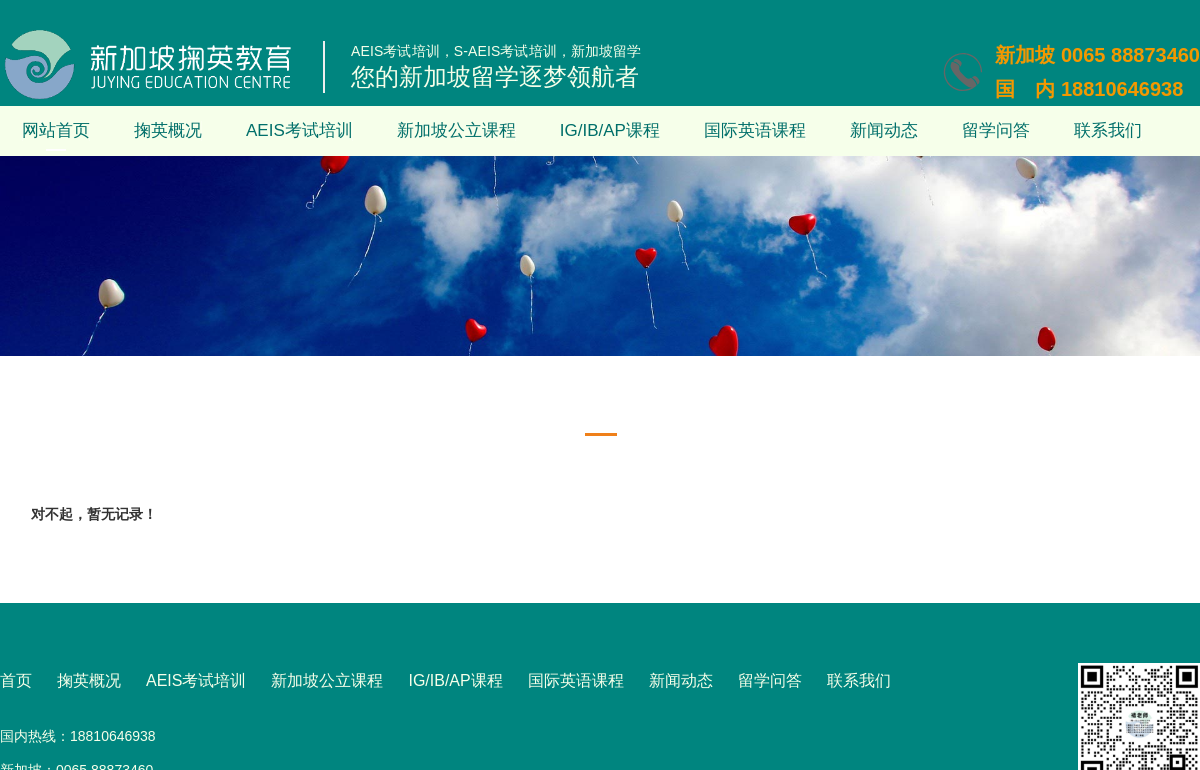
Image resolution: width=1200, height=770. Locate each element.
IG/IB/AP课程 (610, 130)
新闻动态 (884, 130)
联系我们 (1108, 130)
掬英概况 (168, 130)
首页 (16, 680)
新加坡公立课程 (456, 130)
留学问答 (996, 130)
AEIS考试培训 (299, 130)
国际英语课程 (755, 130)
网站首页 (56, 130)
